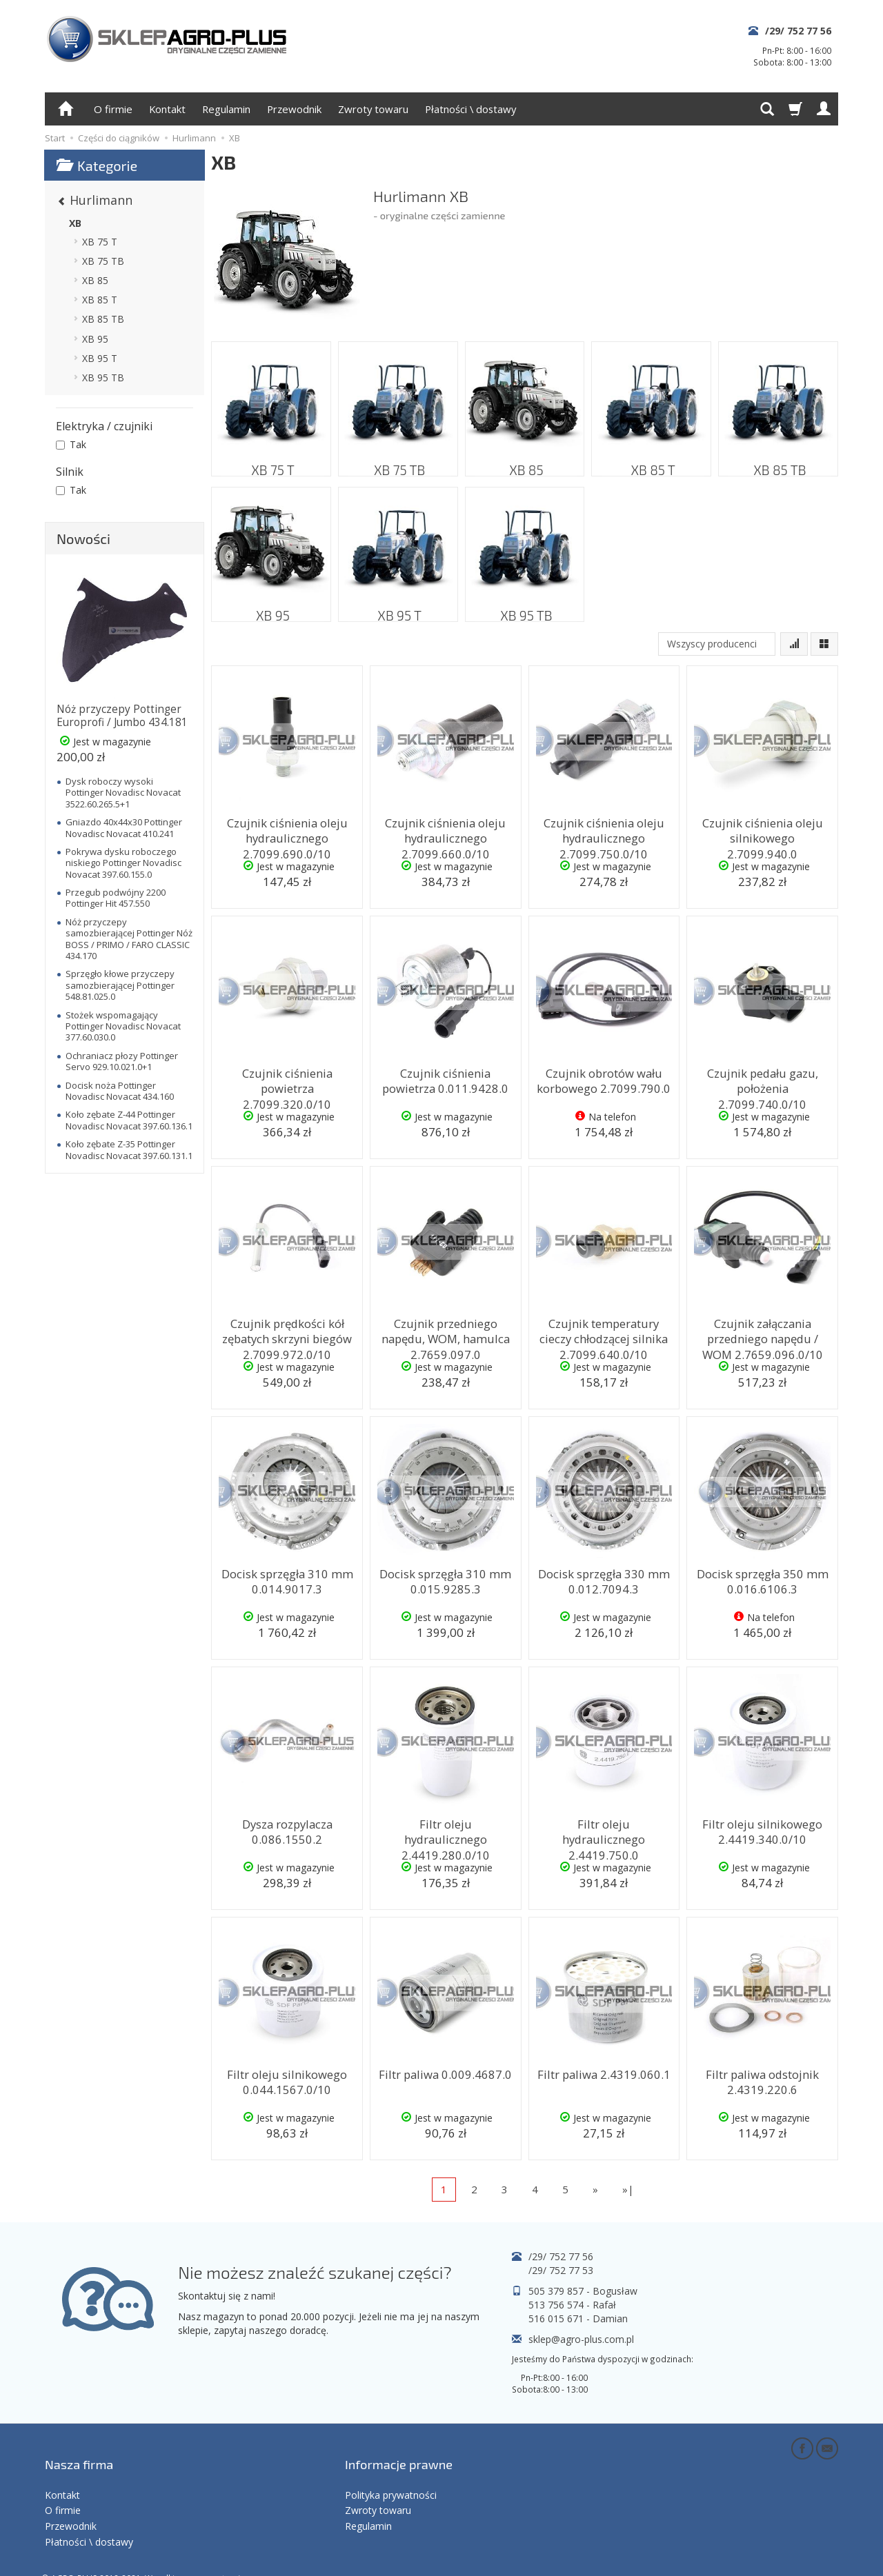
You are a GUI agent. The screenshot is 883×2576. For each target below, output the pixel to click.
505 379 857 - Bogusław (582, 2290)
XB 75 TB (398, 461)
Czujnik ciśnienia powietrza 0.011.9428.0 (445, 1078)
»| (628, 2189)
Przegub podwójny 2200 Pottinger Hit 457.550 (116, 897)
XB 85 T (651, 461)
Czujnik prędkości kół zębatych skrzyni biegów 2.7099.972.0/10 (287, 1335)
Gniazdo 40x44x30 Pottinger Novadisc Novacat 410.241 (124, 827)
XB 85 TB (778, 461)
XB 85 (524, 461)
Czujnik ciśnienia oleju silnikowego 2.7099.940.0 (762, 827)
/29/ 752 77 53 (560, 2270)
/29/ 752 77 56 (798, 30)
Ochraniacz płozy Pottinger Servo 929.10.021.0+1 (122, 1061)
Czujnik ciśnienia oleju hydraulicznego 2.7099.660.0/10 (445, 834)
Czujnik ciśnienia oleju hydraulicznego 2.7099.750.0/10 (603, 834)
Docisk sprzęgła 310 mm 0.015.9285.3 (445, 1578)
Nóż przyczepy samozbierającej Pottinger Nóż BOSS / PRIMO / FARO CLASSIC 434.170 (129, 939)
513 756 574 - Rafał (572, 2304)
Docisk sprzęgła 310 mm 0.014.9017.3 (287, 1578)
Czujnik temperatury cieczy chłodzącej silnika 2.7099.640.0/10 (603, 1335)
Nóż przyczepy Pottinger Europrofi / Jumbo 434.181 (122, 715)
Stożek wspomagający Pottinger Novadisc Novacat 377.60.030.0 (123, 1026)
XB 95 (271, 607)
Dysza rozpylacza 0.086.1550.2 (287, 1828)
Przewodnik (294, 109)
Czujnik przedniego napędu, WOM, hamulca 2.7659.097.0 (445, 1335)
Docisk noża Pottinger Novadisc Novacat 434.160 (120, 1091)
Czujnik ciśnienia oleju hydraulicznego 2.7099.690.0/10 (287, 834)
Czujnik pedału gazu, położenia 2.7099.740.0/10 (762, 1078)
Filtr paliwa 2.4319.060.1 (604, 2073)
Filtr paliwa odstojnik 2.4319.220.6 (763, 2079)
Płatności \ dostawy (470, 109)
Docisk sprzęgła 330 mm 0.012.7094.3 (603, 1578)
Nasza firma (79, 2451)
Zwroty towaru (373, 109)
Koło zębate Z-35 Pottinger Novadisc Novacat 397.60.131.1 (129, 1149)
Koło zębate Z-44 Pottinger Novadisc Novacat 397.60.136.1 (129, 1119)
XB (75, 223)
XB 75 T (271, 461)
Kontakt (167, 109)
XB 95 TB (525, 607)
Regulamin (226, 109)
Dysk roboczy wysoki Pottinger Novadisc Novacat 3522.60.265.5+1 (123, 792)
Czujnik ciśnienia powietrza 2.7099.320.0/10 (287, 1078)
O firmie (113, 109)
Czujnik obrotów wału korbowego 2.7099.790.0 (604, 1078)
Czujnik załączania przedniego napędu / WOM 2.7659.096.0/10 (762, 1335)
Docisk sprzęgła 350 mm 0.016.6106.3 (762, 1578)
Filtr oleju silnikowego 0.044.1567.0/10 (287, 2079)
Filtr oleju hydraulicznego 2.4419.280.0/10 (445, 1828)
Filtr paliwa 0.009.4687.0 (445, 2073)
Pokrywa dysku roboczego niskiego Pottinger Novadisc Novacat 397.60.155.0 (123, 863)
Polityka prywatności (391, 2472)
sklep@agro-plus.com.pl (581, 2339)
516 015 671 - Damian (578, 2318)
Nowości (83, 538)
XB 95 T (398, 607)
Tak (71, 444)
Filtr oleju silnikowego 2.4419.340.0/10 (762, 1828)
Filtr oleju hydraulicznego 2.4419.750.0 (604, 1828)
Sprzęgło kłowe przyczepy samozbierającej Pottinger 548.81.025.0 (120, 985)
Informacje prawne (399, 2451)
